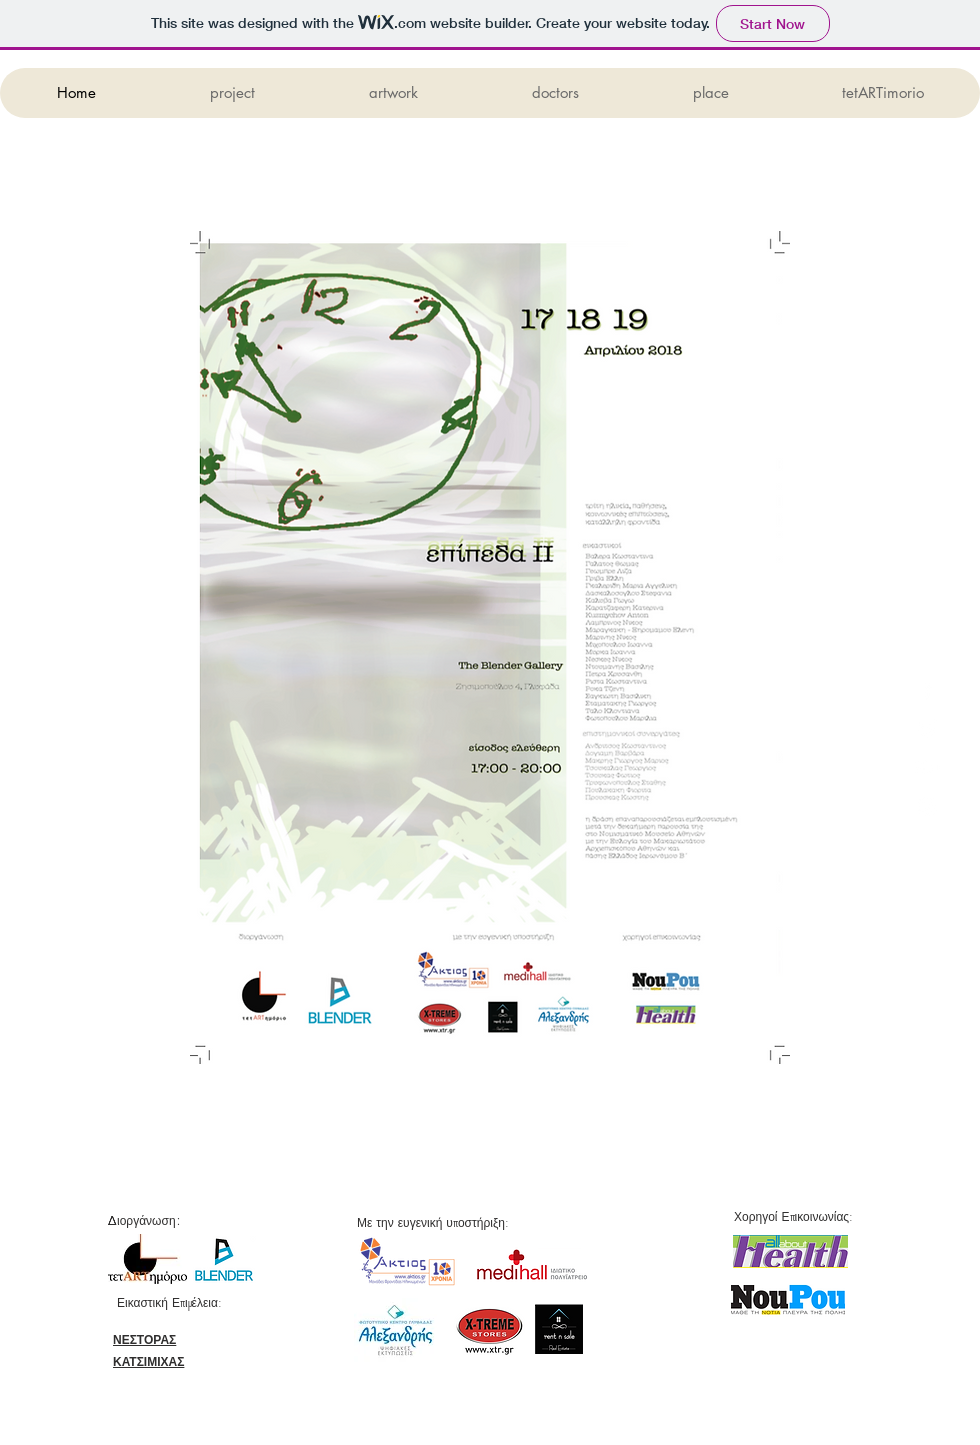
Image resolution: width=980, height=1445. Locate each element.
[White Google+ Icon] (927, 767)
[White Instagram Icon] (927, 806)
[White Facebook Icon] (927, 689)
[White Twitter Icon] (927, 728)
